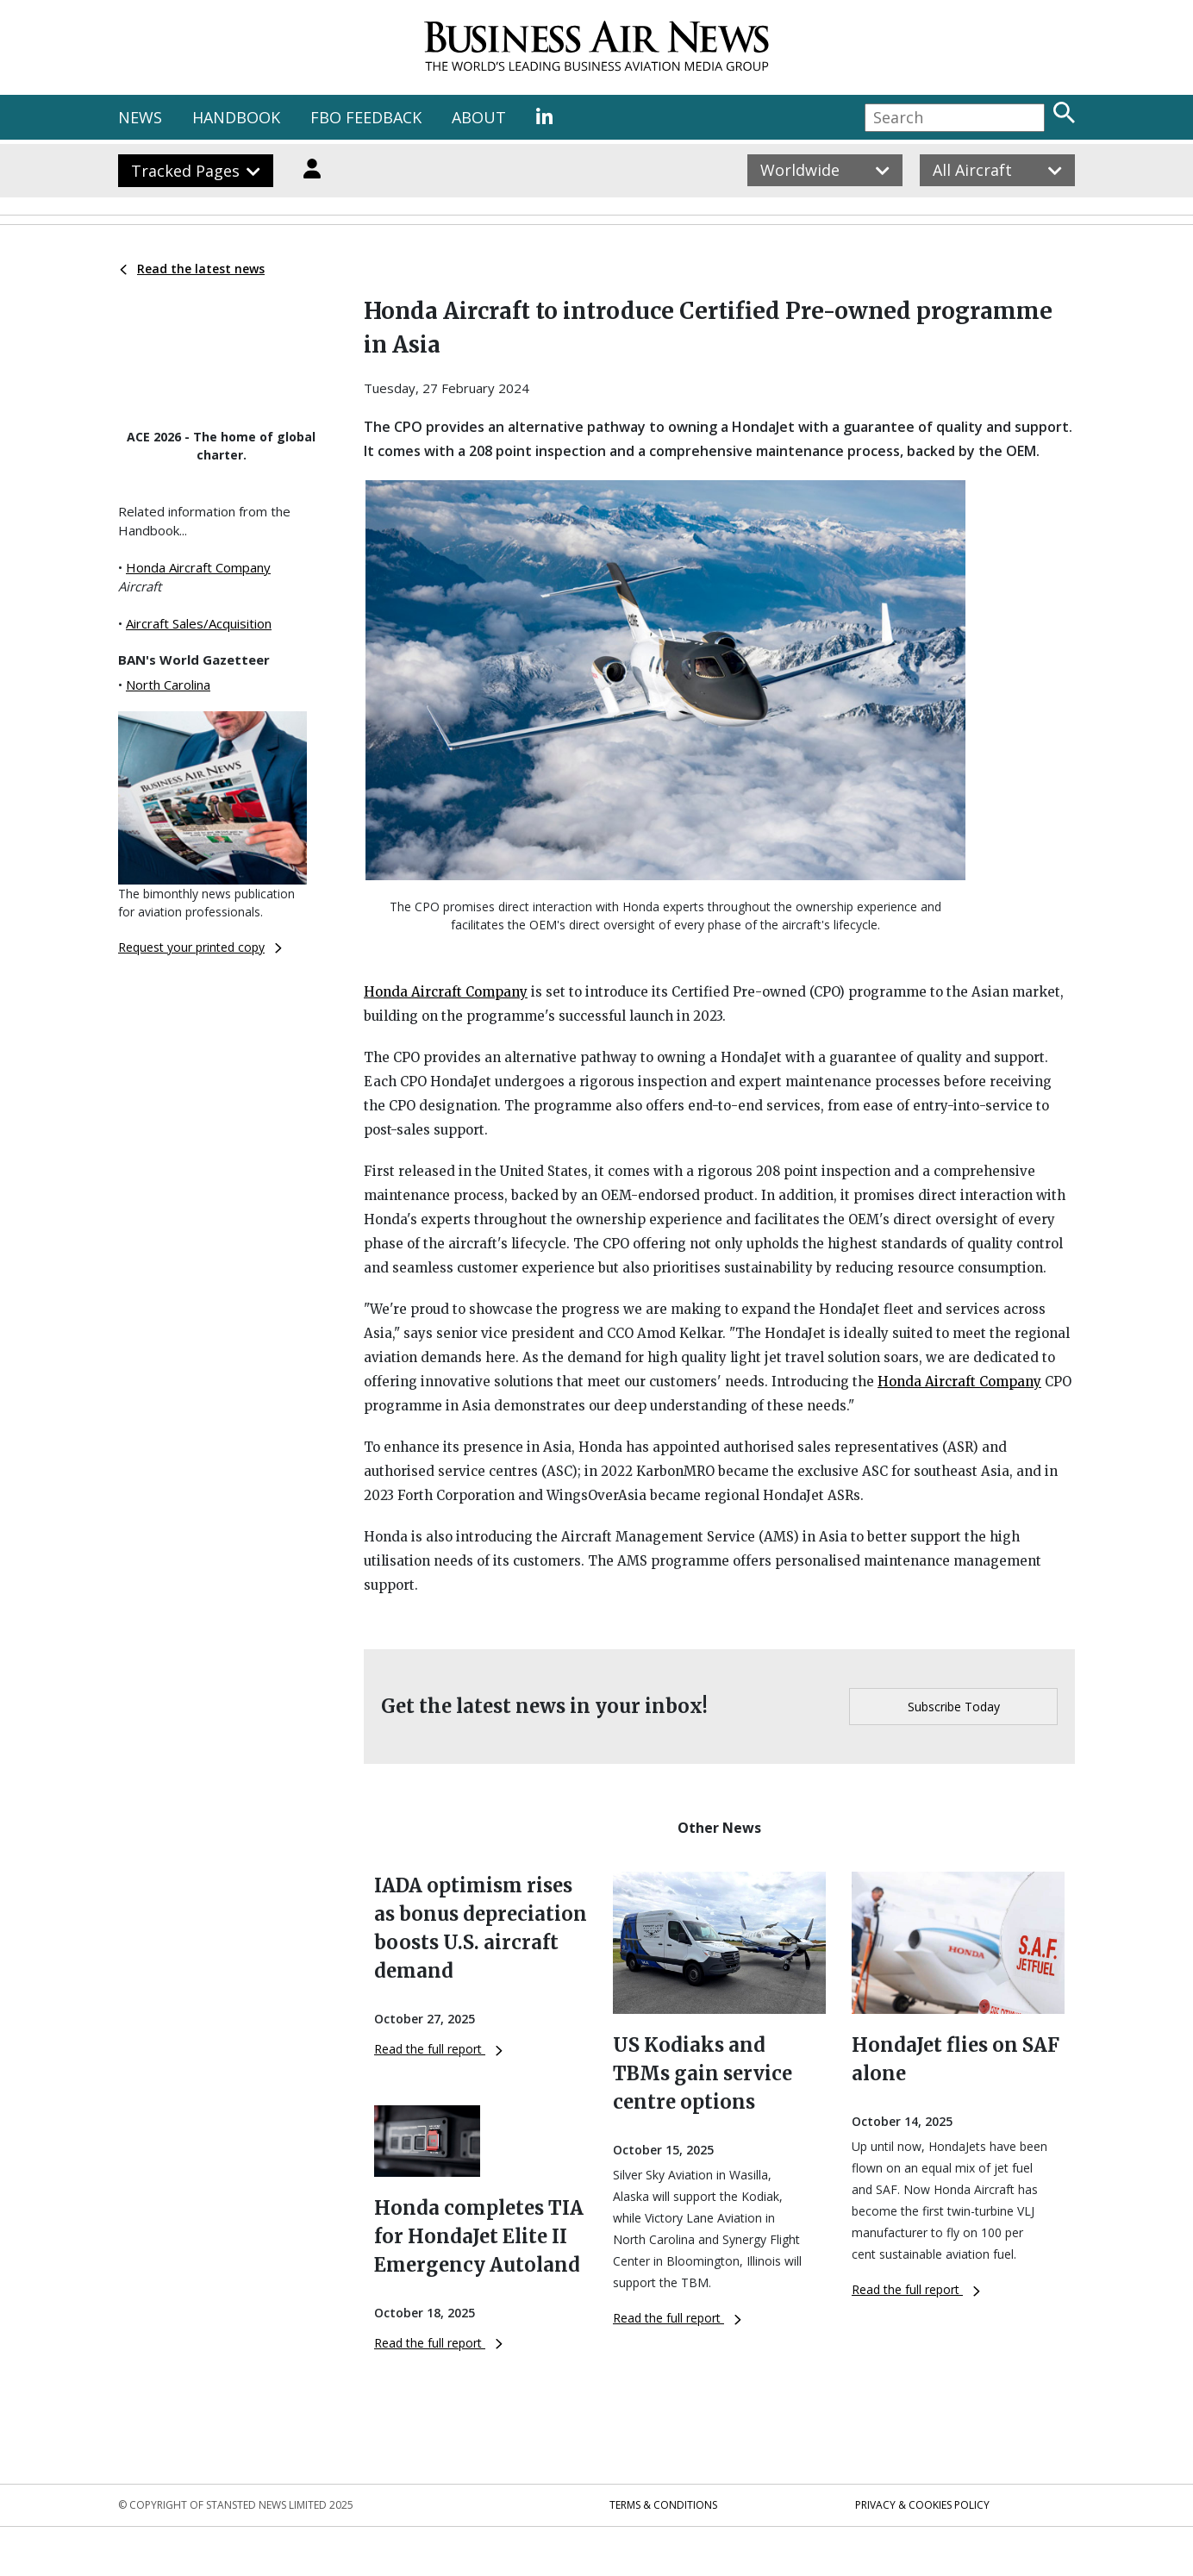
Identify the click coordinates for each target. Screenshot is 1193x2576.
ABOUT (479, 117)
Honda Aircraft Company (198, 567)
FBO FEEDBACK (366, 117)
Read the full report (438, 2049)
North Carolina (168, 684)
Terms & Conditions (663, 2505)
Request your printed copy (200, 947)
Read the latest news (192, 268)
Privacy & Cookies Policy (922, 2505)
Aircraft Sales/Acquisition (199, 623)
